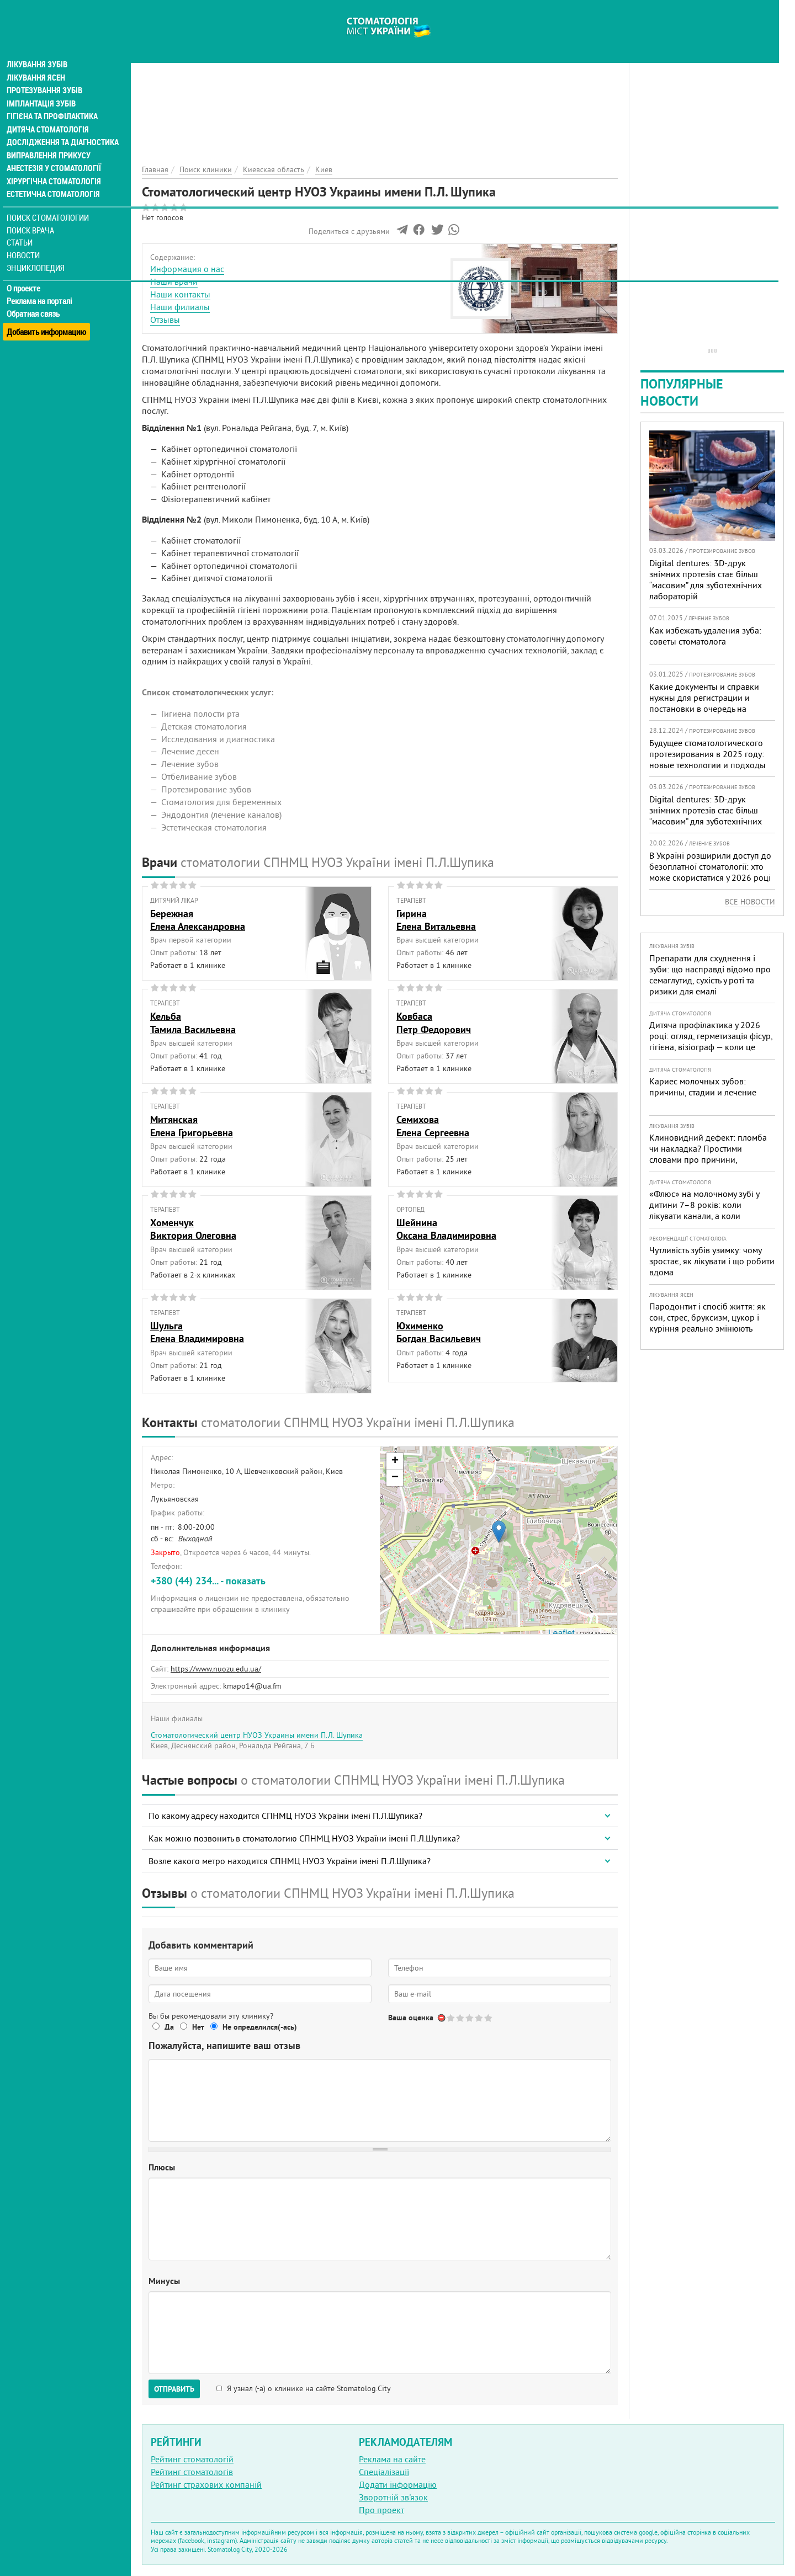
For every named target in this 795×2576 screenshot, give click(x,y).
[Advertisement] (380, 77)
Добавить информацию (48, 311)
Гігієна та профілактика (53, 99)
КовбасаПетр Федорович (433, 1022)
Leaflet (561, 1633)
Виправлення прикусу (48, 139)
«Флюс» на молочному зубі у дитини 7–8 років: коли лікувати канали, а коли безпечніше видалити (704, 1210)
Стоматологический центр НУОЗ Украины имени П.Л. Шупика (257, 1735)
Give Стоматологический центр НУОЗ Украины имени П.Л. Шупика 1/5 (451, 2018)
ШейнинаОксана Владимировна (446, 1229)
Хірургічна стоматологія (54, 165)
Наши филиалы (180, 306)
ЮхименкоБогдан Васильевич (438, 1332)
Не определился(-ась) (259, 2027)
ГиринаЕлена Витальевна (436, 920)
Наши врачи (174, 281)
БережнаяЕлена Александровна (197, 920)
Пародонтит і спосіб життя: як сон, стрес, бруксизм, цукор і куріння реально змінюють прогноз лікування (707, 1323)
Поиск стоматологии (49, 202)
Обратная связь (35, 299)
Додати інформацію (398, 2484)
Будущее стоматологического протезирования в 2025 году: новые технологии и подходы (707, 753)
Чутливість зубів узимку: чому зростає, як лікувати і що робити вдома (712, 1261)
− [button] (395, 1478)
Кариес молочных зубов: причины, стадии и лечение (702, 1087)
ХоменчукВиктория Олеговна (193, 1229)
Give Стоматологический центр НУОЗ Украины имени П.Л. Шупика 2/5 (460, 2018)
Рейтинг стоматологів (192, 2471)
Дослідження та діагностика (61, 125)
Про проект (381, 2509)
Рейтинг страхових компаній (206, 2484)
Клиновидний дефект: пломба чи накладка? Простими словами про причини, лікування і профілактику (708, 1154)
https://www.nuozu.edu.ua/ (216, 1669)
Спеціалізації (384, 2471)
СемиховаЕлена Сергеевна (432, 1125)
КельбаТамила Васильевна (193, 1022)
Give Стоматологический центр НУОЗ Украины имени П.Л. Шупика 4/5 (479, 2018)
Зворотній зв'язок (393, 2497)
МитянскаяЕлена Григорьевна (191, 1125)
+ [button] (395, 1461)
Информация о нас (187, 268)
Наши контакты (180, 294)
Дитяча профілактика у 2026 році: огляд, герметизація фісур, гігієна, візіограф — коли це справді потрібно (710, 1041)
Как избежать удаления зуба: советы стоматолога (705, 636)
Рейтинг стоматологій (192, 2459)
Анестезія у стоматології (53, 152)
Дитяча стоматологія (47, 112)
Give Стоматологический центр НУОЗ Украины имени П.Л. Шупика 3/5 (470, 2018)
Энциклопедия (38, 252)
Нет (198, 2027)
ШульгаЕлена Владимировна (197, 1332)
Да (169, 2027)
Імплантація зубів (42, 86)
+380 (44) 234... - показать (208, 1580)
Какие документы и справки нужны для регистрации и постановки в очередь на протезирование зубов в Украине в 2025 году (704, 708)
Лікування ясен (36, 59)
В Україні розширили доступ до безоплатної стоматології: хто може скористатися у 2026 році (710, 866)
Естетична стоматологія (53, 178)
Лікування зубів (38, 46)
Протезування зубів (45, 72)
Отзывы (165, 319)
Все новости (750, 902)
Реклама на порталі (41, 286)
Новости (25, 240)
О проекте (25, 273)
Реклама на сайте (392, 2459)
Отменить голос (442, 2018)
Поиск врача (33, 215)
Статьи (22, 227)
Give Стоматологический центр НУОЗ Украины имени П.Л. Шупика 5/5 (489, 2018)
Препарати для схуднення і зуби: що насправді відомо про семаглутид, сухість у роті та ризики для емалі (710, 974)
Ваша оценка (410, 2018)
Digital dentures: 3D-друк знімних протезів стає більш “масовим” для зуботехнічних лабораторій (705, 579)
